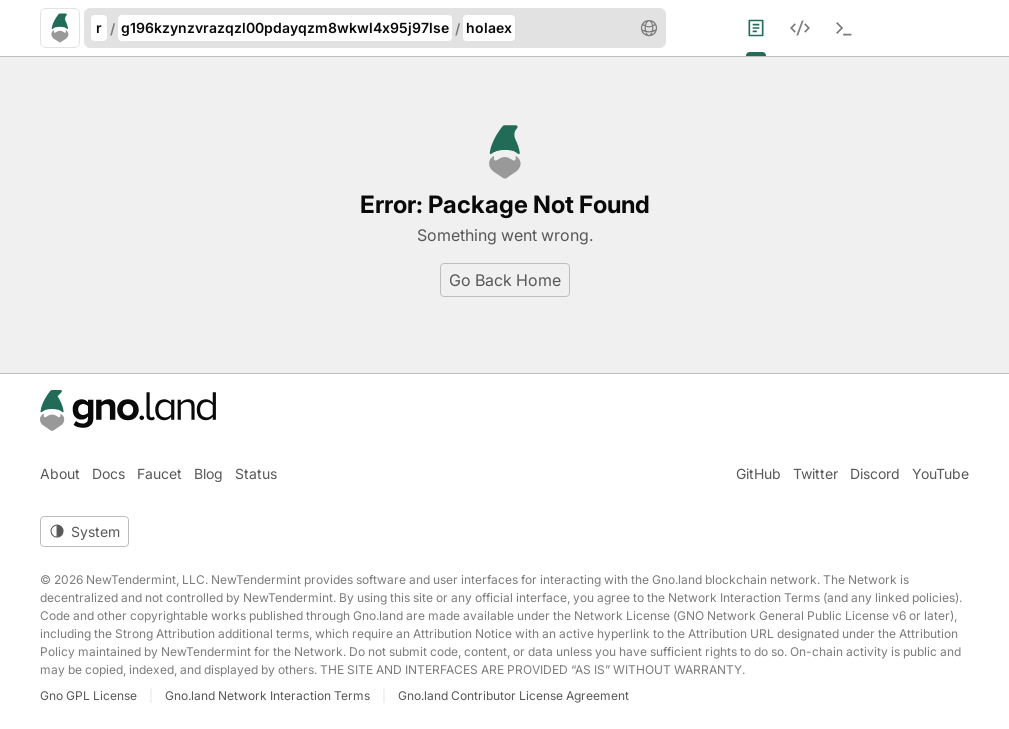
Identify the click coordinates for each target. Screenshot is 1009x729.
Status (256, 473)
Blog (208, 473)
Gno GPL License (88, 695)
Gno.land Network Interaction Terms (267, 695)
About (60, 473)
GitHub (758, 473)
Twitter (815, 473)
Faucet (159, 473)
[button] (649, 28)
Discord (875, 473)
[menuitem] (768, 28)
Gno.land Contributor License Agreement (513, 695)
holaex (489, 27)
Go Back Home (505, 280)
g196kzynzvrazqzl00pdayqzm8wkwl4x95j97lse (285, 27)
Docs (108, 473)
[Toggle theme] (84, 531)
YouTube (940, 473)
